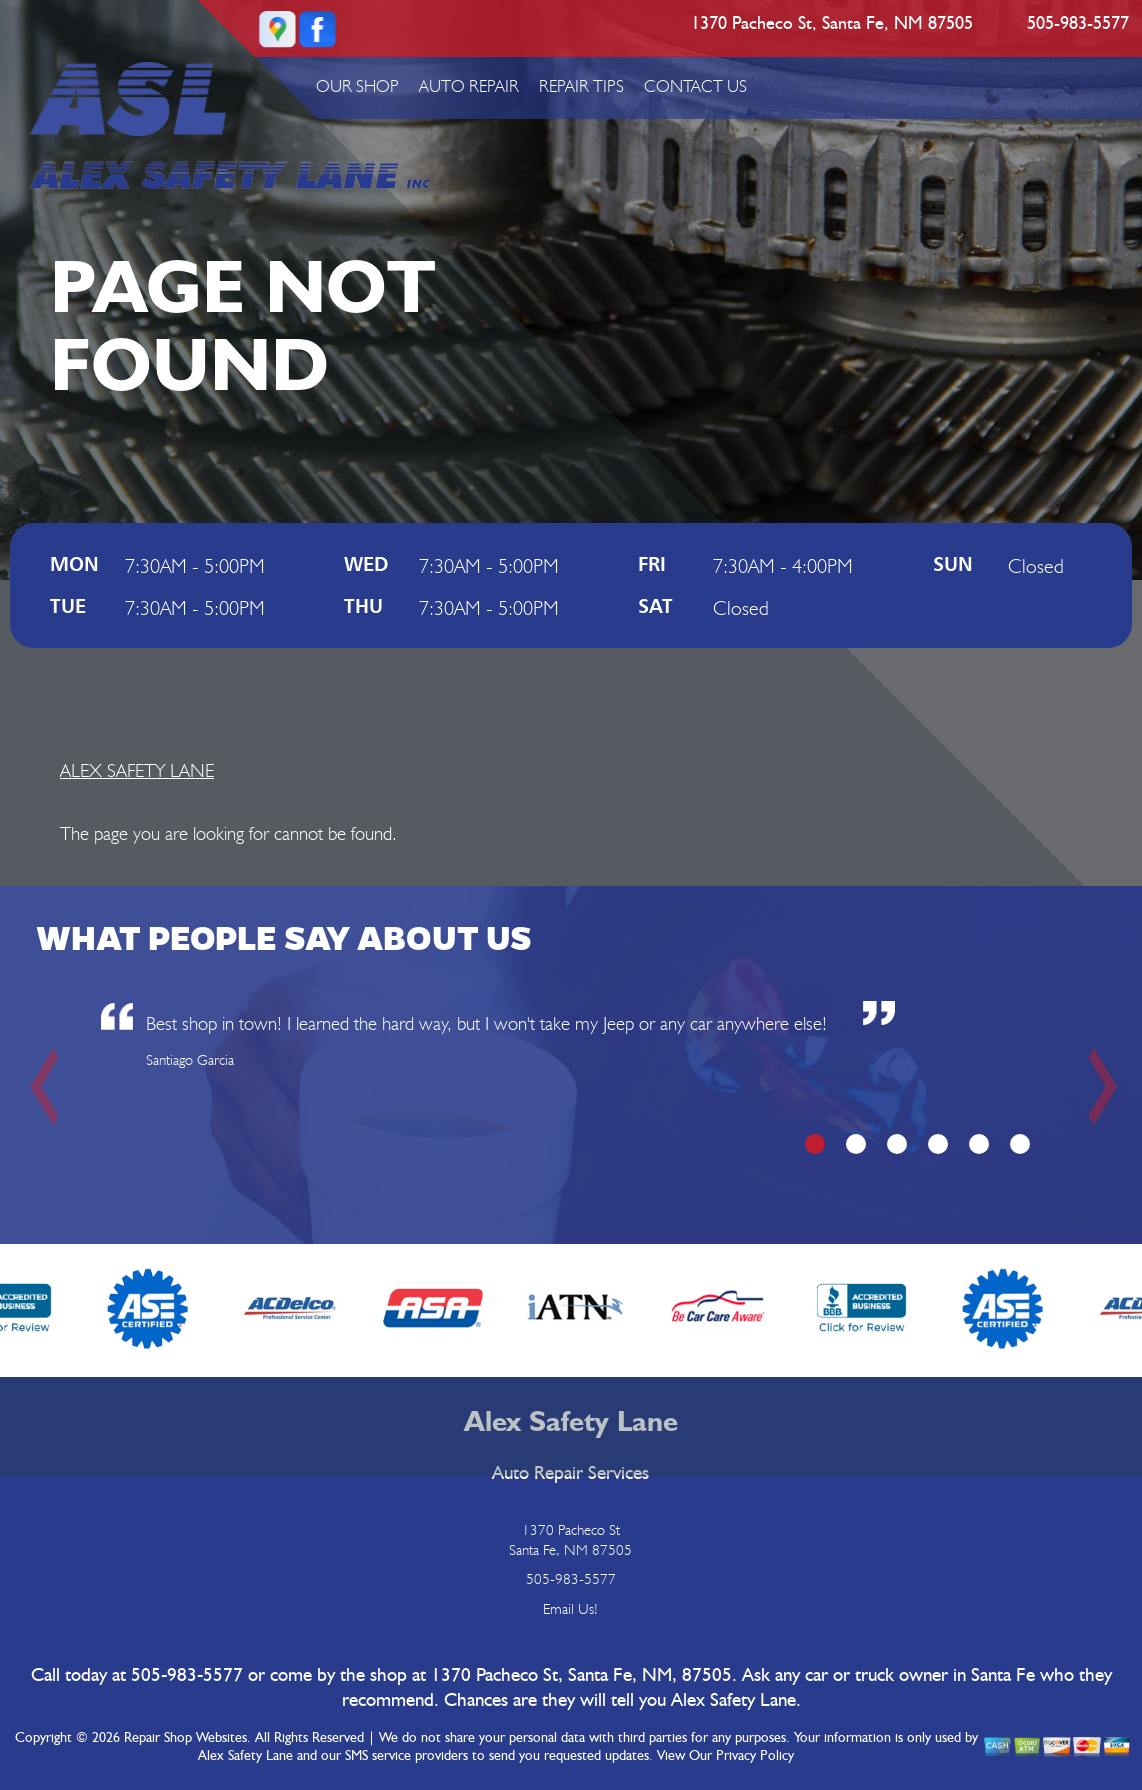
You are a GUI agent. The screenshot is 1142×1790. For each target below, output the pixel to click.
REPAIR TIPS (581, 86)
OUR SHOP (357, 86)
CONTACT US (695, 86)
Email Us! (570, 1609)
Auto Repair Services (570, 1473)
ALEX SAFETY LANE (137, 770)
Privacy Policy (755, 1756)
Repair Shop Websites (185, 1738)
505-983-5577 (1078, 24)
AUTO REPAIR (469, 86)
